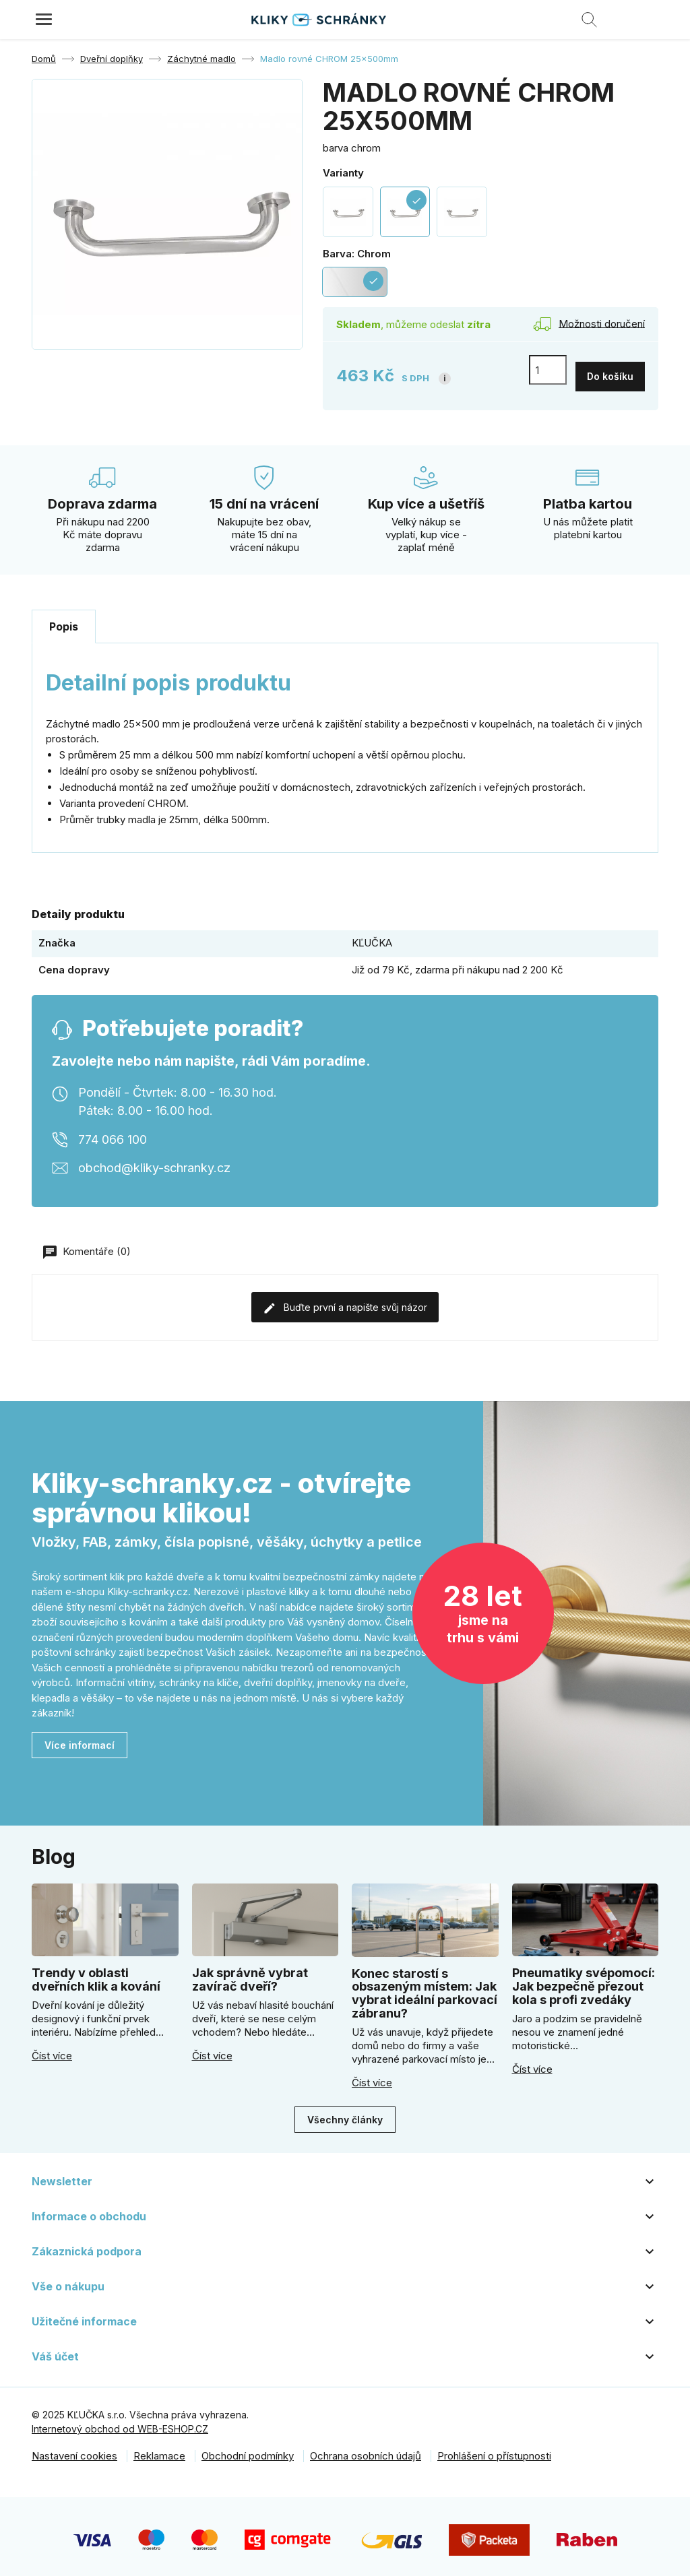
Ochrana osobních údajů (365, 2449)
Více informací (79, 1738)
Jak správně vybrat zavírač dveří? (250, 1973)
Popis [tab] (63, 619)
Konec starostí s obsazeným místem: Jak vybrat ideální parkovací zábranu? (424, 1987)
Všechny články (345, 2113)
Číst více (52, 2050)
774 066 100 (112, 1133)
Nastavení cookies (74, 2449)
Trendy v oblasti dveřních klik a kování (96, 1973)
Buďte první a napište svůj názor (345, 1301)
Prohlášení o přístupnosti (494, 2449)
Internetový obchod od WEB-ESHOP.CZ (120, 2422)
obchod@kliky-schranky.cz (154, 1161)
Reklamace (159, 2449)
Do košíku (610, 369)
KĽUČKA (372, 936)
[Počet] (548, 370)
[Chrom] (355, 281)
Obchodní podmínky (247, 2449)
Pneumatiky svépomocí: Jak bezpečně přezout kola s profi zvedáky (583, 1980)
